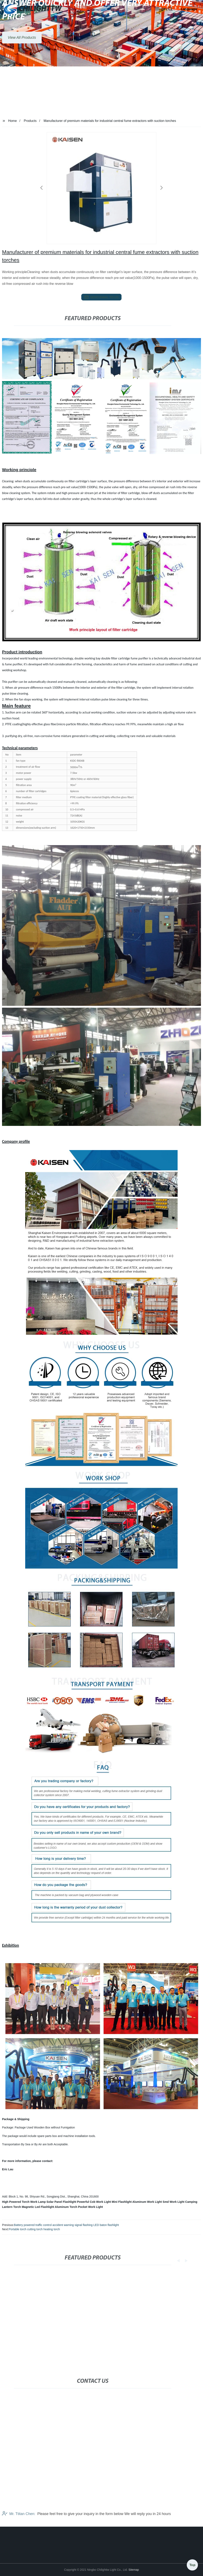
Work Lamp (38, 2201)
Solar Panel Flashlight (61, 2201)
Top (192, 2563)
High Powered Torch (15, 2201)
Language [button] (189, 9)
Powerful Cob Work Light (94, 2201)
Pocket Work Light (90, 2206)
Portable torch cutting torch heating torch (34, 2229)
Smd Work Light (173, 2201)
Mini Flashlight (122, 2201)
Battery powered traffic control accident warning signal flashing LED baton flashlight (66, 2225)
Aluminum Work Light (147, 2201)
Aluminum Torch (66, 2206)
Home (12, 121)
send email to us (102, 297)
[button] (157, 9)
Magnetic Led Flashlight (38, 2206)
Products (30, 121)
